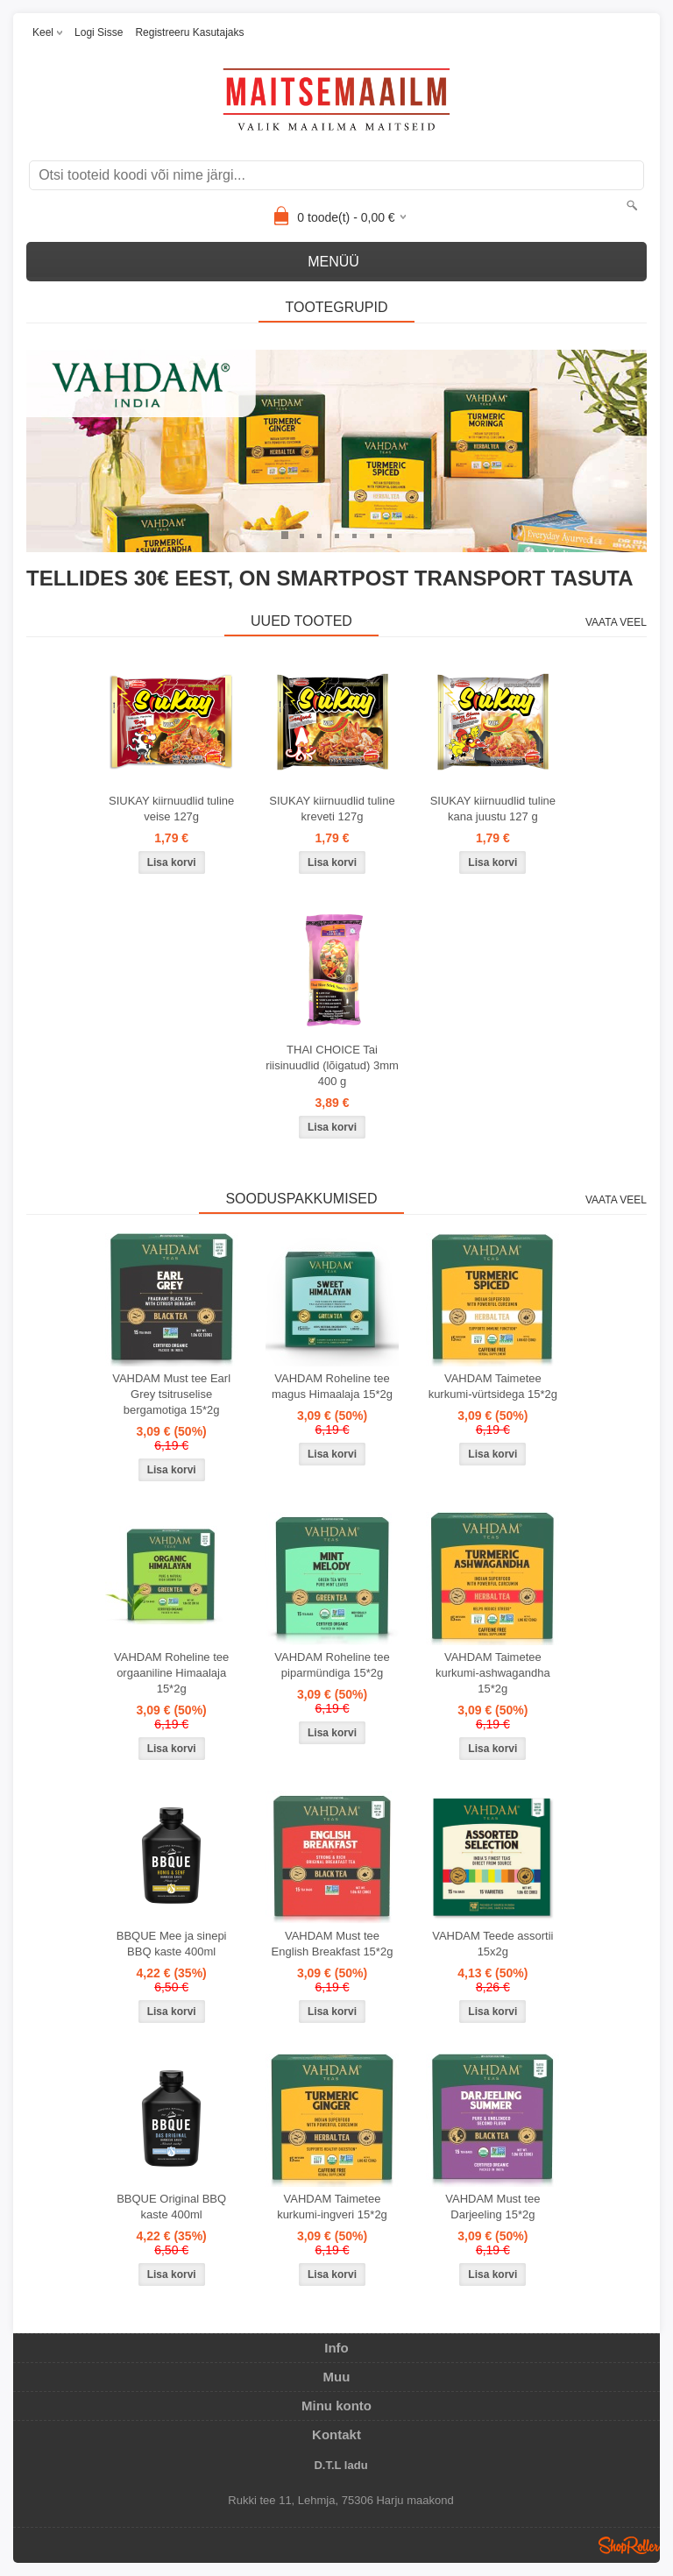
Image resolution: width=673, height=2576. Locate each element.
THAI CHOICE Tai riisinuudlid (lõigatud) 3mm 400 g (332, 1065)
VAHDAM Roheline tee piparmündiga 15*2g (331, 1664)
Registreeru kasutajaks (189, 32)
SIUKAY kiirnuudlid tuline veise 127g (171, 808)
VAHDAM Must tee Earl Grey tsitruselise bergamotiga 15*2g (171, 1394)
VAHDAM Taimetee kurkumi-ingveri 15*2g (332, 2206)
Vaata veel (616, 622)
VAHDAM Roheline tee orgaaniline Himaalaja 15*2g (171, 1672)
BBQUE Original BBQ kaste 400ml (171, 2206)
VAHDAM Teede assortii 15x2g (492, 1943)
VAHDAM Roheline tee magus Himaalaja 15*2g (332, 1386)
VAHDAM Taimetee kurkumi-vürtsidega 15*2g (493, 1386)
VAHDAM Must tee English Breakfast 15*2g (332, 1943)
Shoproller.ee (629, 2545)
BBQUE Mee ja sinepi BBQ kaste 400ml (172, 1943)
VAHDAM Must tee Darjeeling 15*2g (492, 2206)
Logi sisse (98, 32)
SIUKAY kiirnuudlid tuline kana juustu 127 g (493, 808)
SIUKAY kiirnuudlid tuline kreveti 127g (331, 808)
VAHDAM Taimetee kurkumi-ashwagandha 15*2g (493, 1672)
